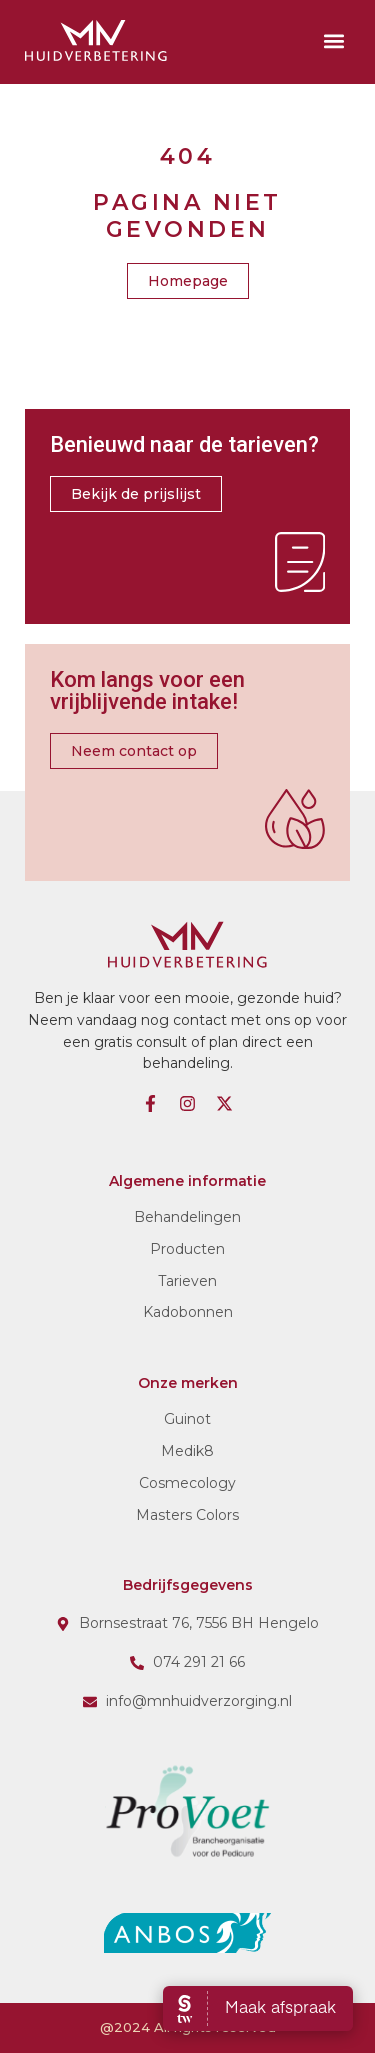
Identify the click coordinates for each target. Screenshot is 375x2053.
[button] (333, 40)
